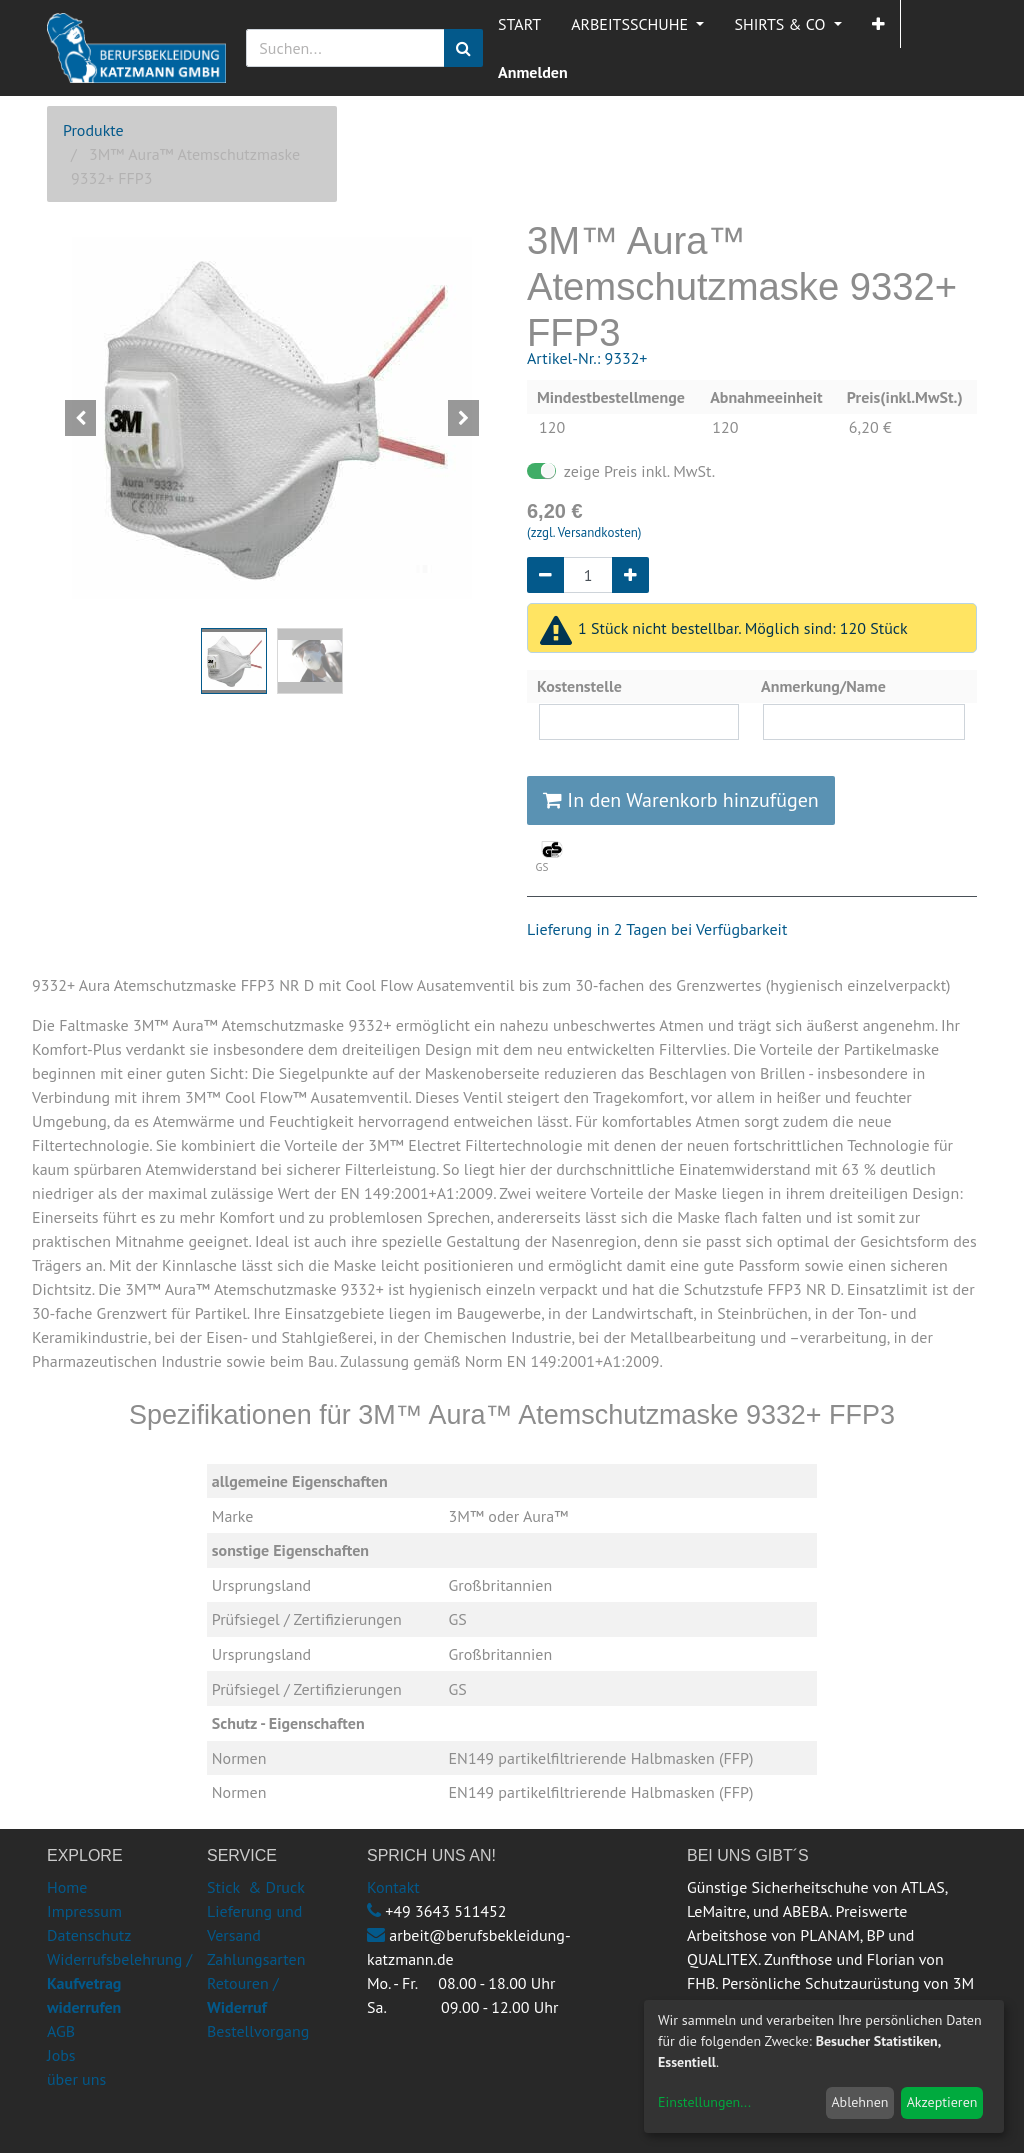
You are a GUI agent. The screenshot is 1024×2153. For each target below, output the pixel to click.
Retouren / (243, 1983)
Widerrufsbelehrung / (119, 1983)
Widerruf (237, 2007)
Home (67, 1887)
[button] (878, 24)
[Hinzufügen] (630, 575)
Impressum (84, 1911)
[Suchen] (463, 48)
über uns (76, 2079)
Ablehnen (859, 2102)
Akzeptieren (942, 2102)
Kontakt (393, 1887)
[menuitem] (519, 24)
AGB (61, 2031)
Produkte (93, 130)
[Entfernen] (545, 575)
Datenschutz (89, 1935)
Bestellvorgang (258, 2031)
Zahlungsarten (256, 1959)
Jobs (61, 2055)
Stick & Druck (256, 1887)
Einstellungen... (704, 2102)
